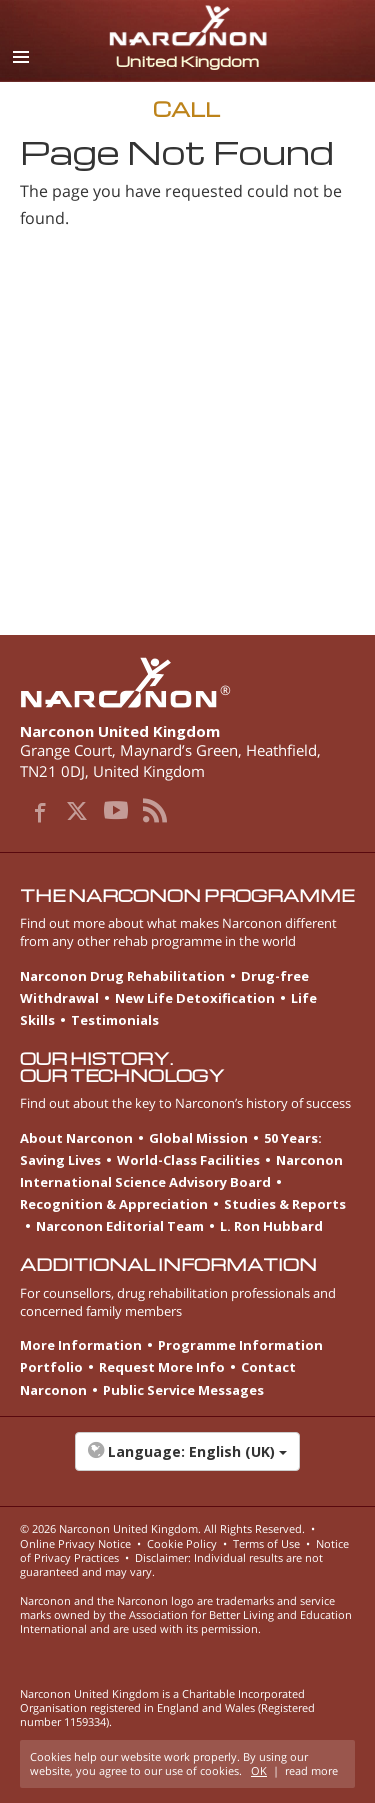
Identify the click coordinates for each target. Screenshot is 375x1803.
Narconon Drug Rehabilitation (122, 976)
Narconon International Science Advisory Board (181, 1171)
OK (259, 1770)
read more (311, 1770)
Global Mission (198, 1138)
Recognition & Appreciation (114, 1204)
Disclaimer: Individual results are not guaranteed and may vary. (171, 1564)
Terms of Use (266, 1543)
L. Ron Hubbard (271, 1226)
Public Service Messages (183, 1390)
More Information (81, 1345)
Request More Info (162, 1367)
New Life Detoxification (195, 998)
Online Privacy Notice (75, 1543)
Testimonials (115, 1020)
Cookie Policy (182, 1543)
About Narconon (76, 1138)
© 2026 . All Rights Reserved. (162, 1528)
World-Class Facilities (188, 1160)
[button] (187, 1462)
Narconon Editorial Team (120, 1226)
